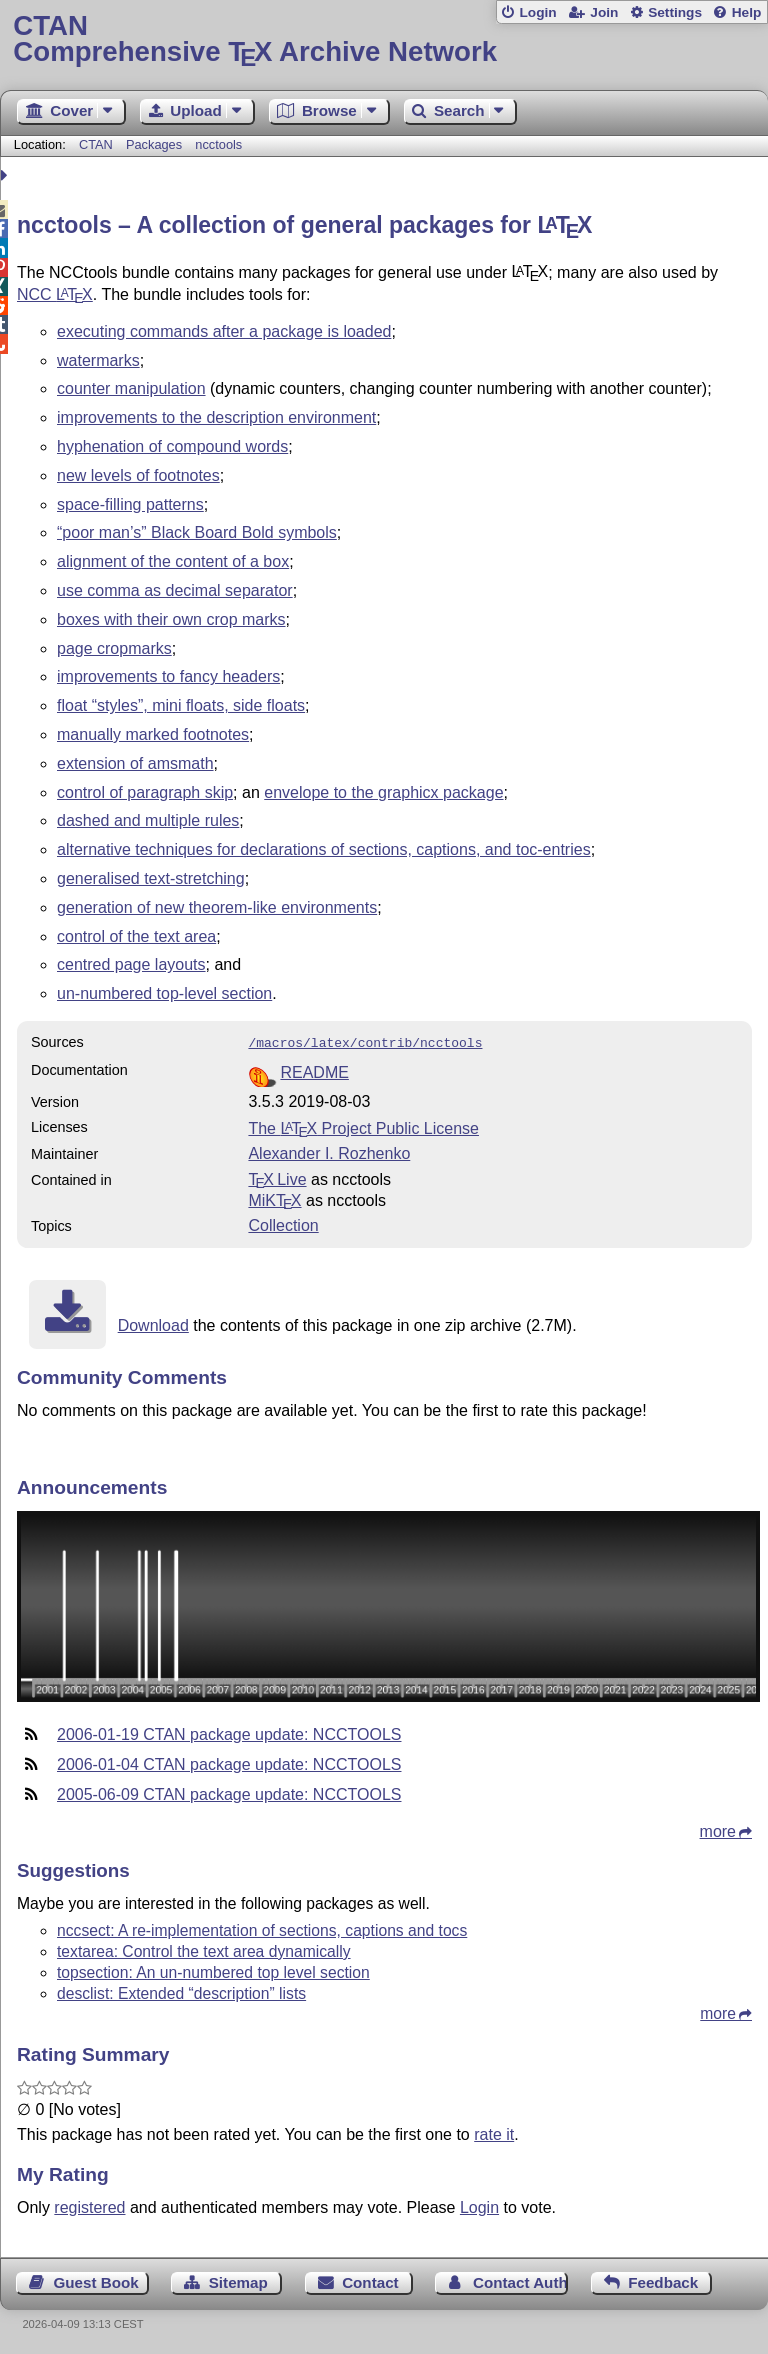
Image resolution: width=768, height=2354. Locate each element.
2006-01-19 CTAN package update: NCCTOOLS (229, 1732)
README (314, 1070)
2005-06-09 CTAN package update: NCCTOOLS (229, 1792)
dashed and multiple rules (148, 820)
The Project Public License (363, 1126)
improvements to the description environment (216, 417)
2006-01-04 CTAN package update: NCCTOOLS (229, 1762)
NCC (55, 294)
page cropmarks (114, 648)
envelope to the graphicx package (383, 792)
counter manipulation (131, 388)
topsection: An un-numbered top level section (213, 1970)
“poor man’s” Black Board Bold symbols (197, 532)
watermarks (98, 360)
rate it (494, 2132)
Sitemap (238, 2280)
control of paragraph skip (145, 792)
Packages (156, 144)
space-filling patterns (130, 504)
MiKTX (274, 1198)
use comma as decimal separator (175, 590)
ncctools (218, 144)
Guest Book (96, 2280)
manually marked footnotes (153, 734)
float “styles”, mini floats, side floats (181, 705)
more (718, 1829)
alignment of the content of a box (173, 561)
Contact (370, 2280)
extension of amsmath (135, 763)
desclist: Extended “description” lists (181, 1991)
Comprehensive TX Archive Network (383, 39)
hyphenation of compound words (172, 446)
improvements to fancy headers (168, 676)
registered (89, 2205)
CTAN (96, 144)
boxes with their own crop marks (171, 619)
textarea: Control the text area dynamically (204, 1949)
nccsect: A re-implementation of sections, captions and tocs (262, 1928)
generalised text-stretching (151, 878)
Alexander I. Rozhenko (329, 1151)
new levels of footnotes (138, 475)
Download (153, 1323)
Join (604, 12)
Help (747, 12)
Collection (283, 1223)
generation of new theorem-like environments (217, 907)
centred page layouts (131, 964)
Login (537, 12)
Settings (675, 12)
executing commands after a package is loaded (224, 331)
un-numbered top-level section (164, 993)
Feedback (663, 2280)
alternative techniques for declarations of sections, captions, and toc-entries (324, 849)
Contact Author (520, 2280)
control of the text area (136, 936)
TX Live (277, 1177)
